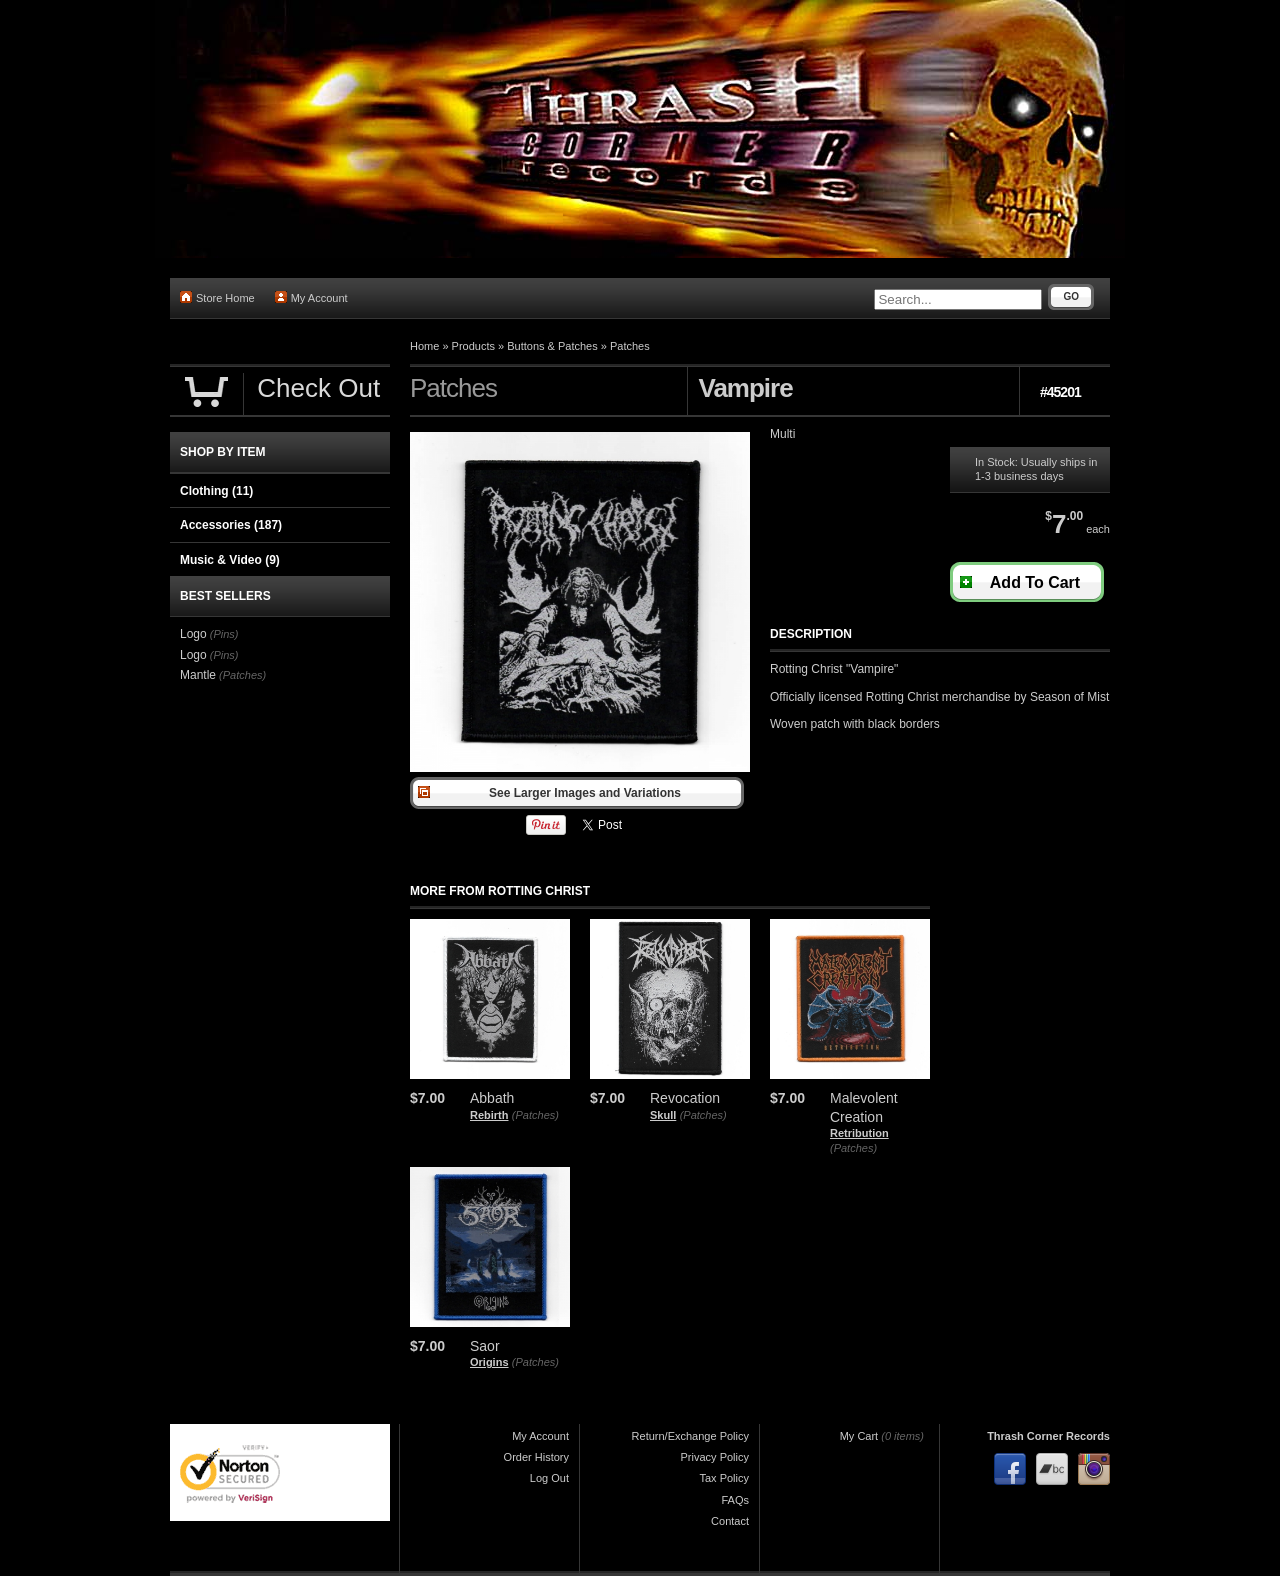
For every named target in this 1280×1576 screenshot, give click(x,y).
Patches (630, 346)
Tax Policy (724, 1478)
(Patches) (535, 1115)
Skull (663, 1115)
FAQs (735, 1500)
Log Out (549, 1478)
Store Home (217, 297)
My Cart (859, 1436)
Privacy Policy (715, 1457)
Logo (193, 634)
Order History (536, 1457)
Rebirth (489, 1115)
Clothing (216, 491)
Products (473, 346)
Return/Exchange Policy (690, 1436)
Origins (489, 1362)
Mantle (198, 675)
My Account (311, 297)
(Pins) (224, 634)
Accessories (231, 525)
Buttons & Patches (552, 346)
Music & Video (230, 560)
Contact (730, 1521)
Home (424, 346)
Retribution (859, 1133)
